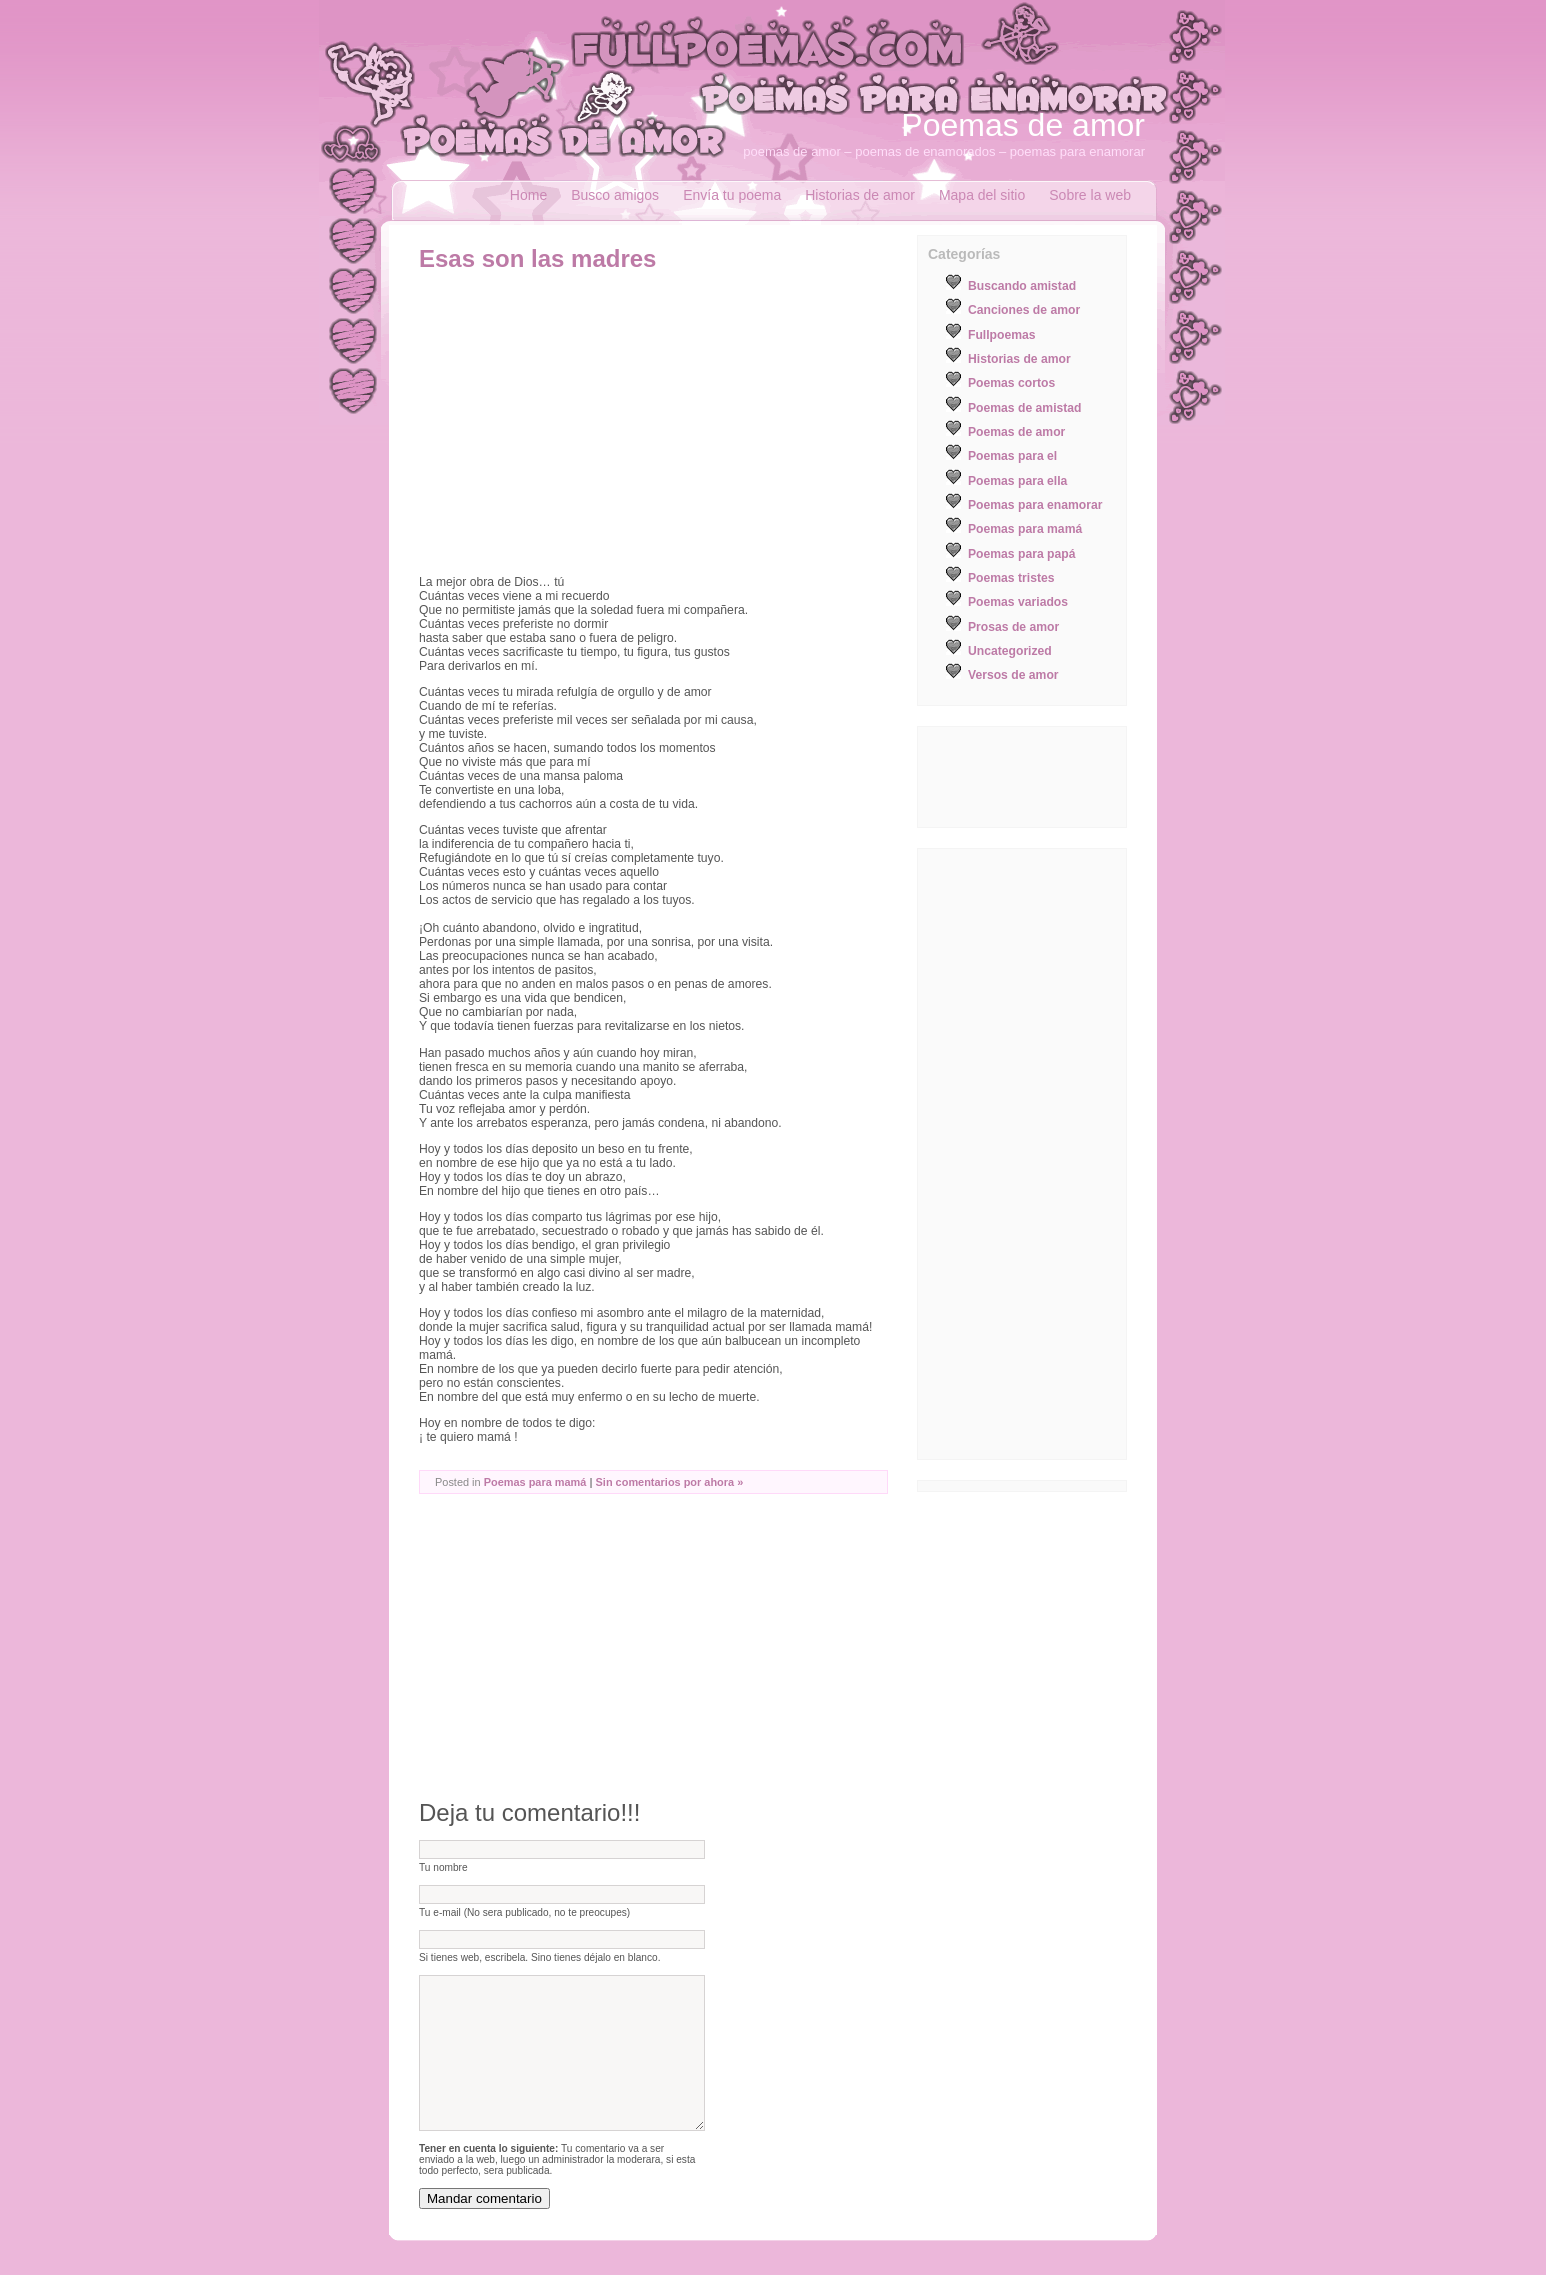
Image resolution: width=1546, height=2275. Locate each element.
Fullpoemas (1002, 335)
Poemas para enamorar (1035, 505)
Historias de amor (860, 195)
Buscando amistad (1022, 286)
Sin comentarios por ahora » (670, 1482)
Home (528, 195)
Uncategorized (1010, 651)
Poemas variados (1018, 602)
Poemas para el (1012, 456)
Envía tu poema (732, 195)
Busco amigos (615, 195)
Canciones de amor (1024, 310)
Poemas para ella (1017, 481)
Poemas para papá (1021, 554)
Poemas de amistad (1025, 408)
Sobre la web (1090, 195)
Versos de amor (1013, 675)
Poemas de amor (1023, 125)
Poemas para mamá (535, 1482)
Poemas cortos (1011, 383)
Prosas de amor (1013, 627)
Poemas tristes (1011, 578)
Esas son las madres (537, 258)
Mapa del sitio (982, 195)
